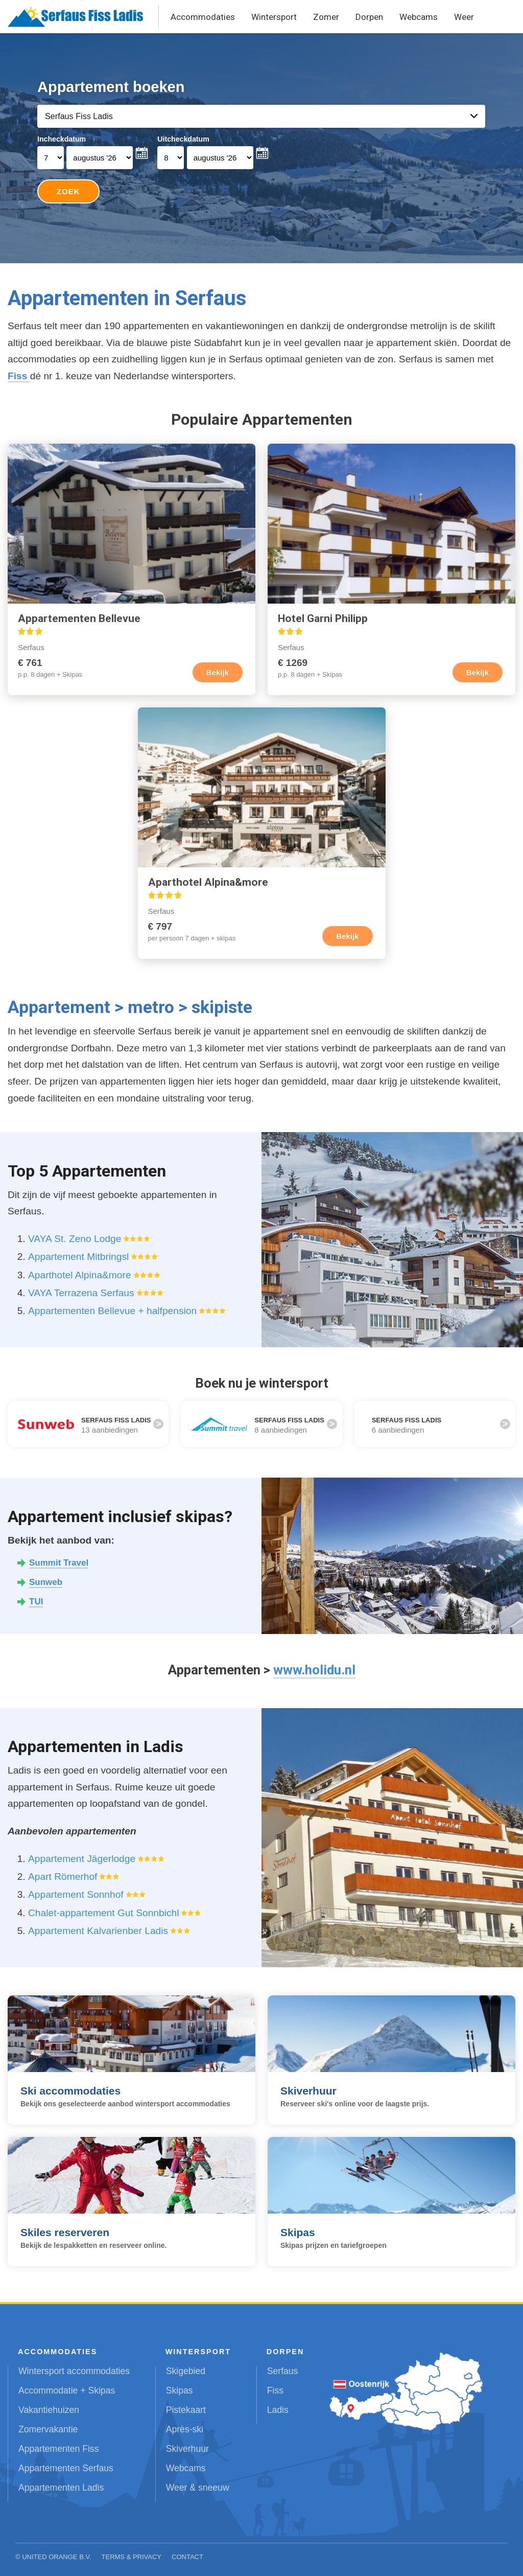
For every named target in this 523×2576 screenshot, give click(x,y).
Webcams (418, 17)
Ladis (278, 2410)
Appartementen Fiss (58, 2449)
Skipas (179, 2390)
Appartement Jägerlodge (81, 1858)
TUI (36, 1601)
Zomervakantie (48, 2429)
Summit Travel (58, 1563)
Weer (464, 17)
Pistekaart (186, 2410)
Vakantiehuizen (48, 2410)
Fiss (19, 376)
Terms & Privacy (132, 2557)
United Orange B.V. (56, 2557)
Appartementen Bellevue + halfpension (112, 1310)
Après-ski (184, 2429)
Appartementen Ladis (61, 2487)
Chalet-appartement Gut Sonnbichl (103, 1912)
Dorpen (369, 17)
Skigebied (185, 2371)
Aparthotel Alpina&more (79, 1275)
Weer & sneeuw (197, 2487)
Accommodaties (203, 17)
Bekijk (217, 672)
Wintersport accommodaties (74, 2371)
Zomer (326, 17)
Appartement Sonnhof (76, 1894)
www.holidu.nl (314, 1669)
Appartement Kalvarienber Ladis (98, 1930)
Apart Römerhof (62, 1876)
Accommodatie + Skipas (66, 2390)
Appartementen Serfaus (65, 2468)
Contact (187, 2557)
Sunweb (45, 1582)
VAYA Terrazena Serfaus (81, 1292)
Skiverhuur (187, 2449)
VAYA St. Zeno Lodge (74, 1238)
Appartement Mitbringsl (78, 1256)
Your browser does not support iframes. (262, 148)
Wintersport (274, 17)
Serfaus (282, 2371)
